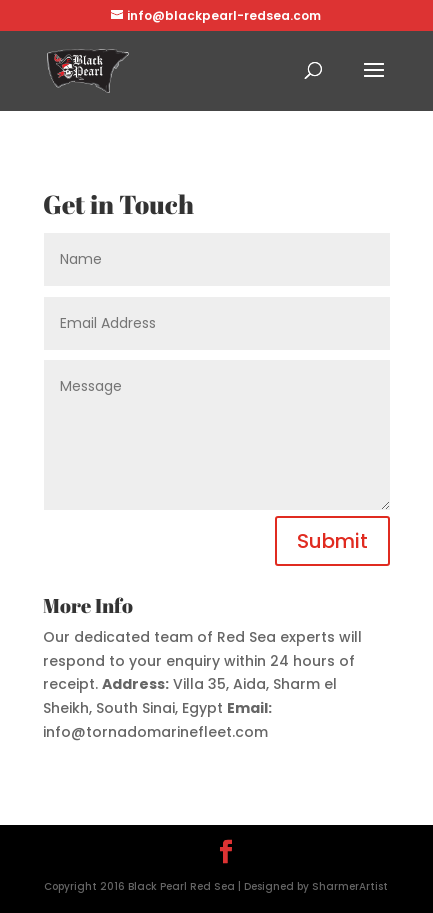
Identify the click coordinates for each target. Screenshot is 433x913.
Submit (332, 541)
